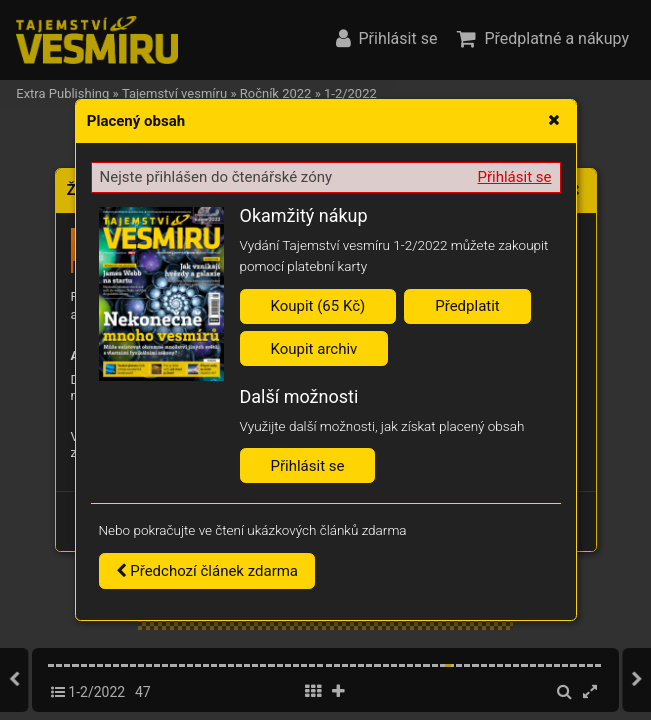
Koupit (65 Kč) (318, 306)
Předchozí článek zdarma (207, 571)
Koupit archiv (314, 349)
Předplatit (467, 306)
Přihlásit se (515, 177)
